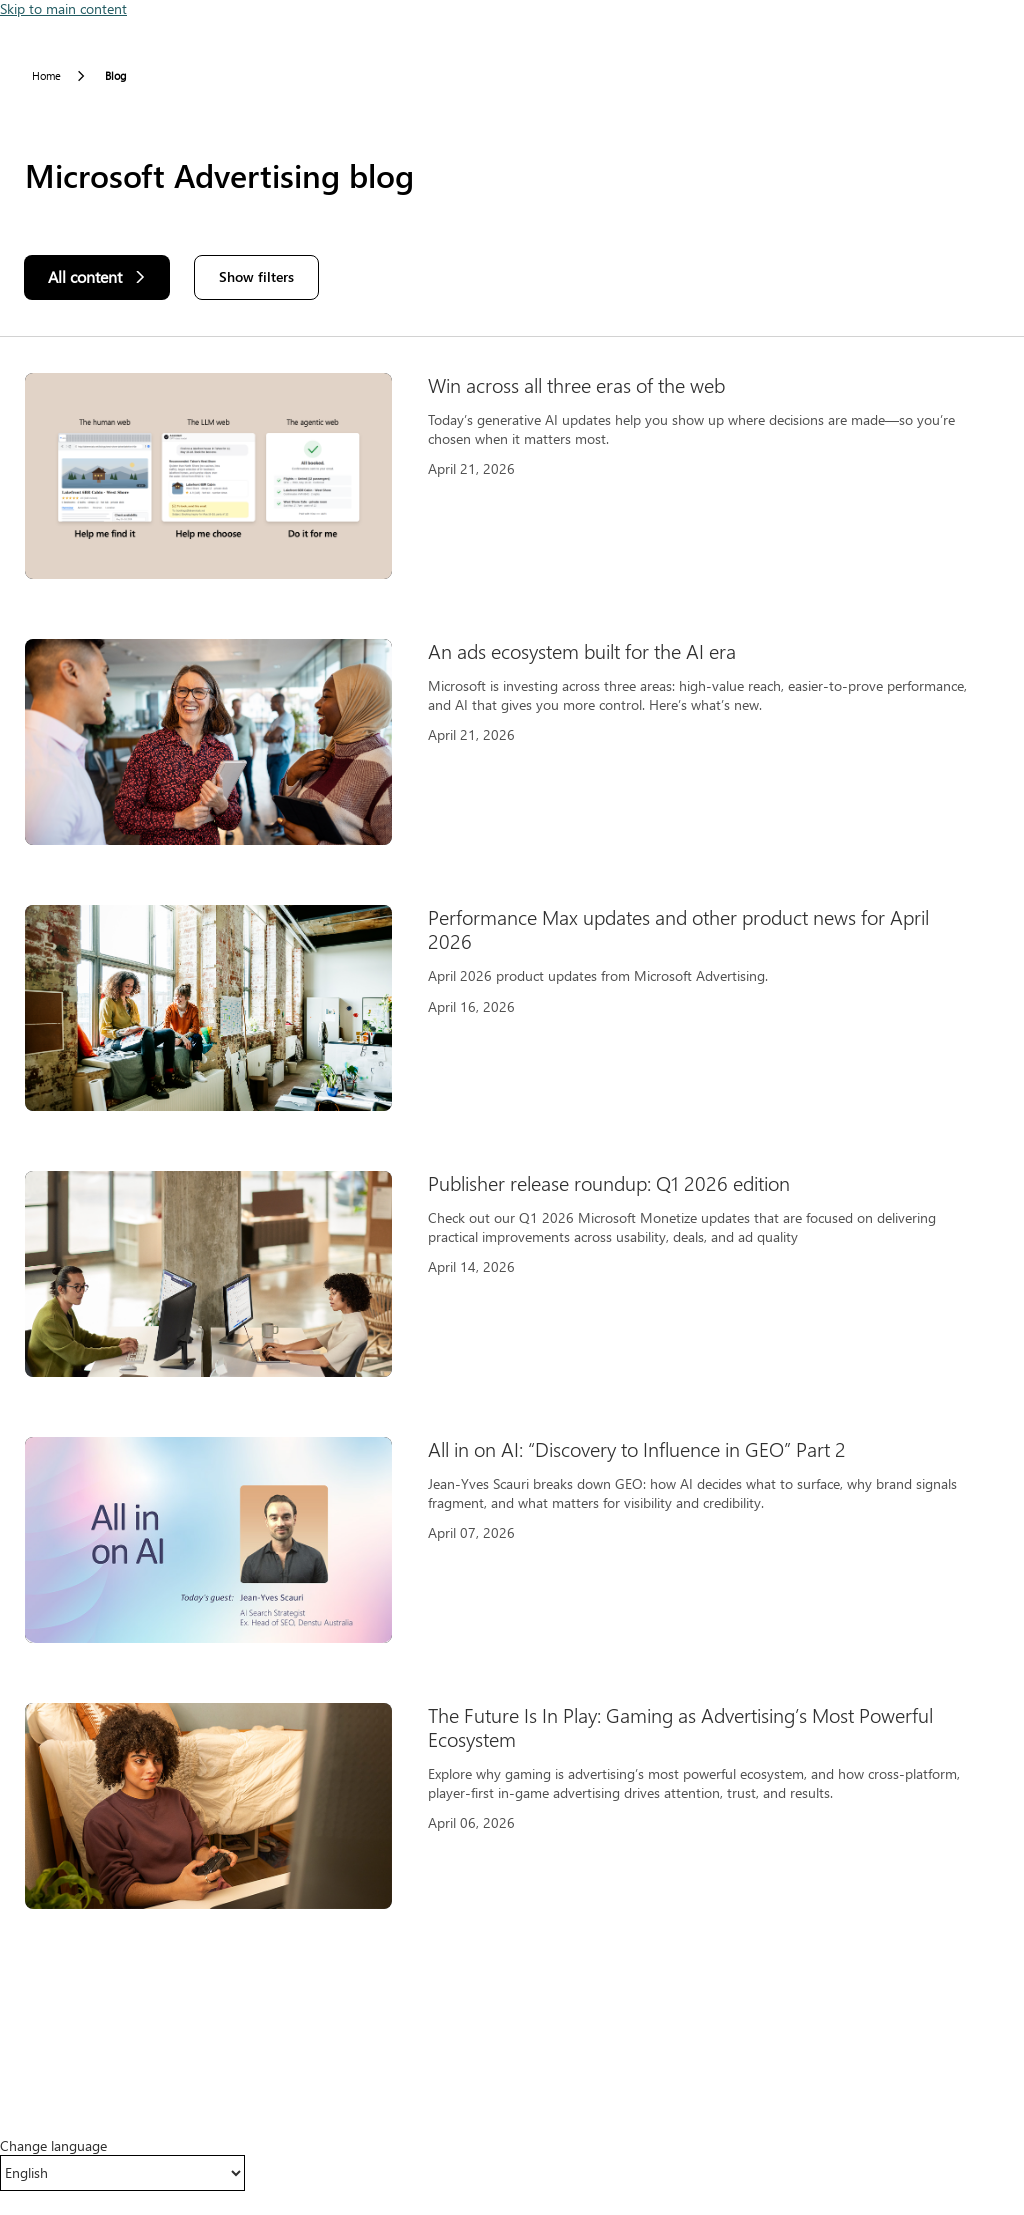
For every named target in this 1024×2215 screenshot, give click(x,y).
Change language (53, 2146)
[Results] (512, 1153)
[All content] (97, 277)
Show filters (256, 276)
